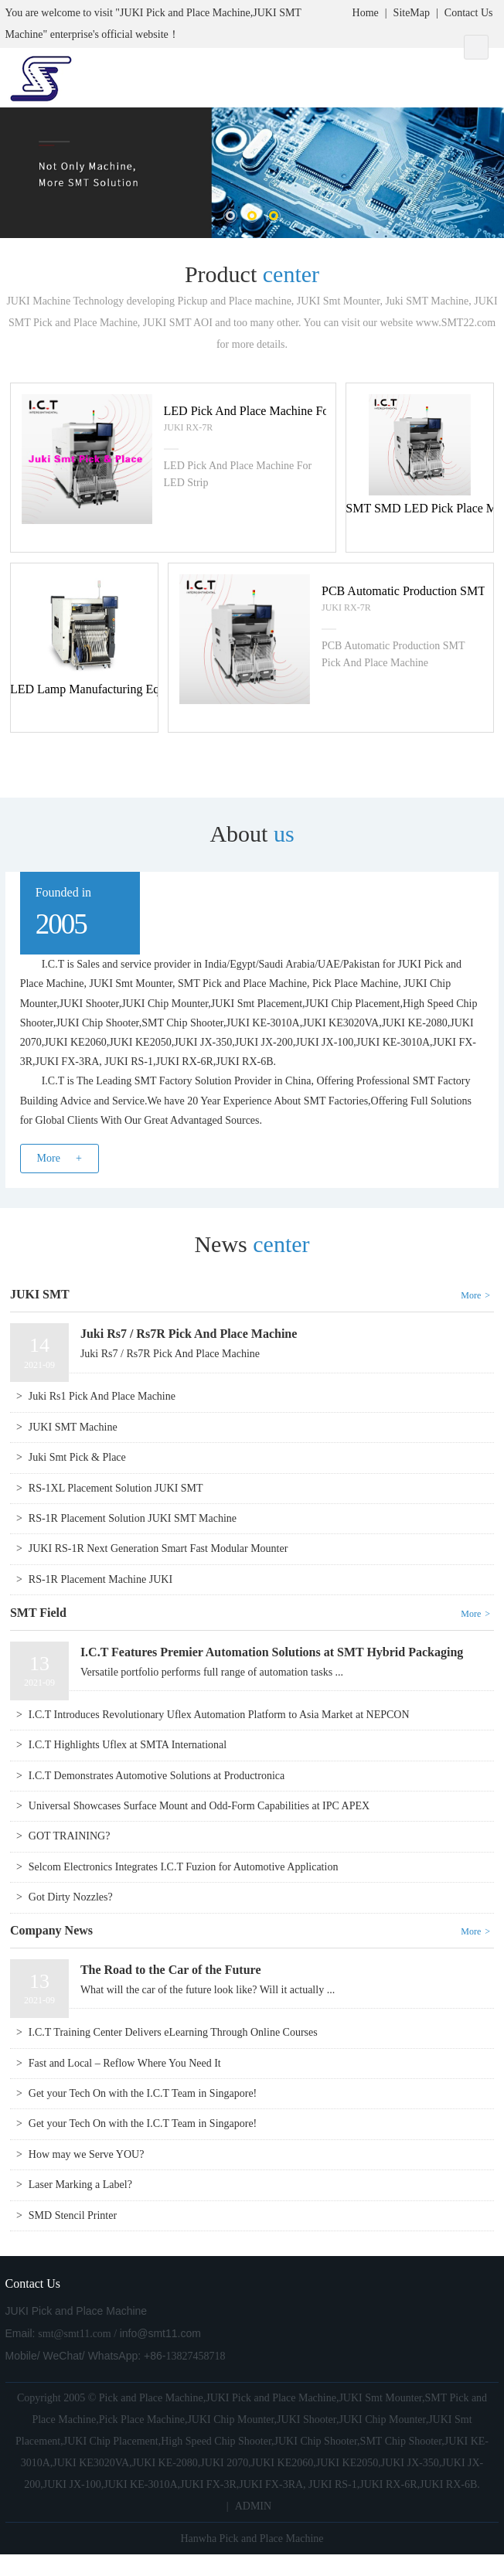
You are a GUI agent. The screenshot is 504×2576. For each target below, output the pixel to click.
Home (365, 13)
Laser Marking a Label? (80, 2184)
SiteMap (411, 13)
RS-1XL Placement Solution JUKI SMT (116, 1488)
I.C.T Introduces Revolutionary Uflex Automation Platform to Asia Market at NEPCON (219, 1714)
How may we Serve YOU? (87, 2154)
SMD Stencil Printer (73, 2215)
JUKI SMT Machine (73, 1427)
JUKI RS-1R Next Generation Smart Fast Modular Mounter (158, 1548)
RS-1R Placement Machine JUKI (100, 1579)
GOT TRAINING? (70, 1836)
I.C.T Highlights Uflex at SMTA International (127, 1745)
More (48, 1158)
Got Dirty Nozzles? (71, 1897)
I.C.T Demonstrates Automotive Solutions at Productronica (156, 1775)
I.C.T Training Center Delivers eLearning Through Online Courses (173, 2032)
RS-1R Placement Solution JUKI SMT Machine (133, 1518)
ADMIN (253, 2506)
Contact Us (468, 13)
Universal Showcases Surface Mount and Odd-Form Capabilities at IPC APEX (199, 1806)
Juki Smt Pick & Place (77, 1457)
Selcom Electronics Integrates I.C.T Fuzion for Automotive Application (184, 1867)
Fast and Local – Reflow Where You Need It (125, 2063)
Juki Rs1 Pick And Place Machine (102, 1396)
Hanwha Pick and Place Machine (251, 2538)
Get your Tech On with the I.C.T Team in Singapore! (143, 2093)
